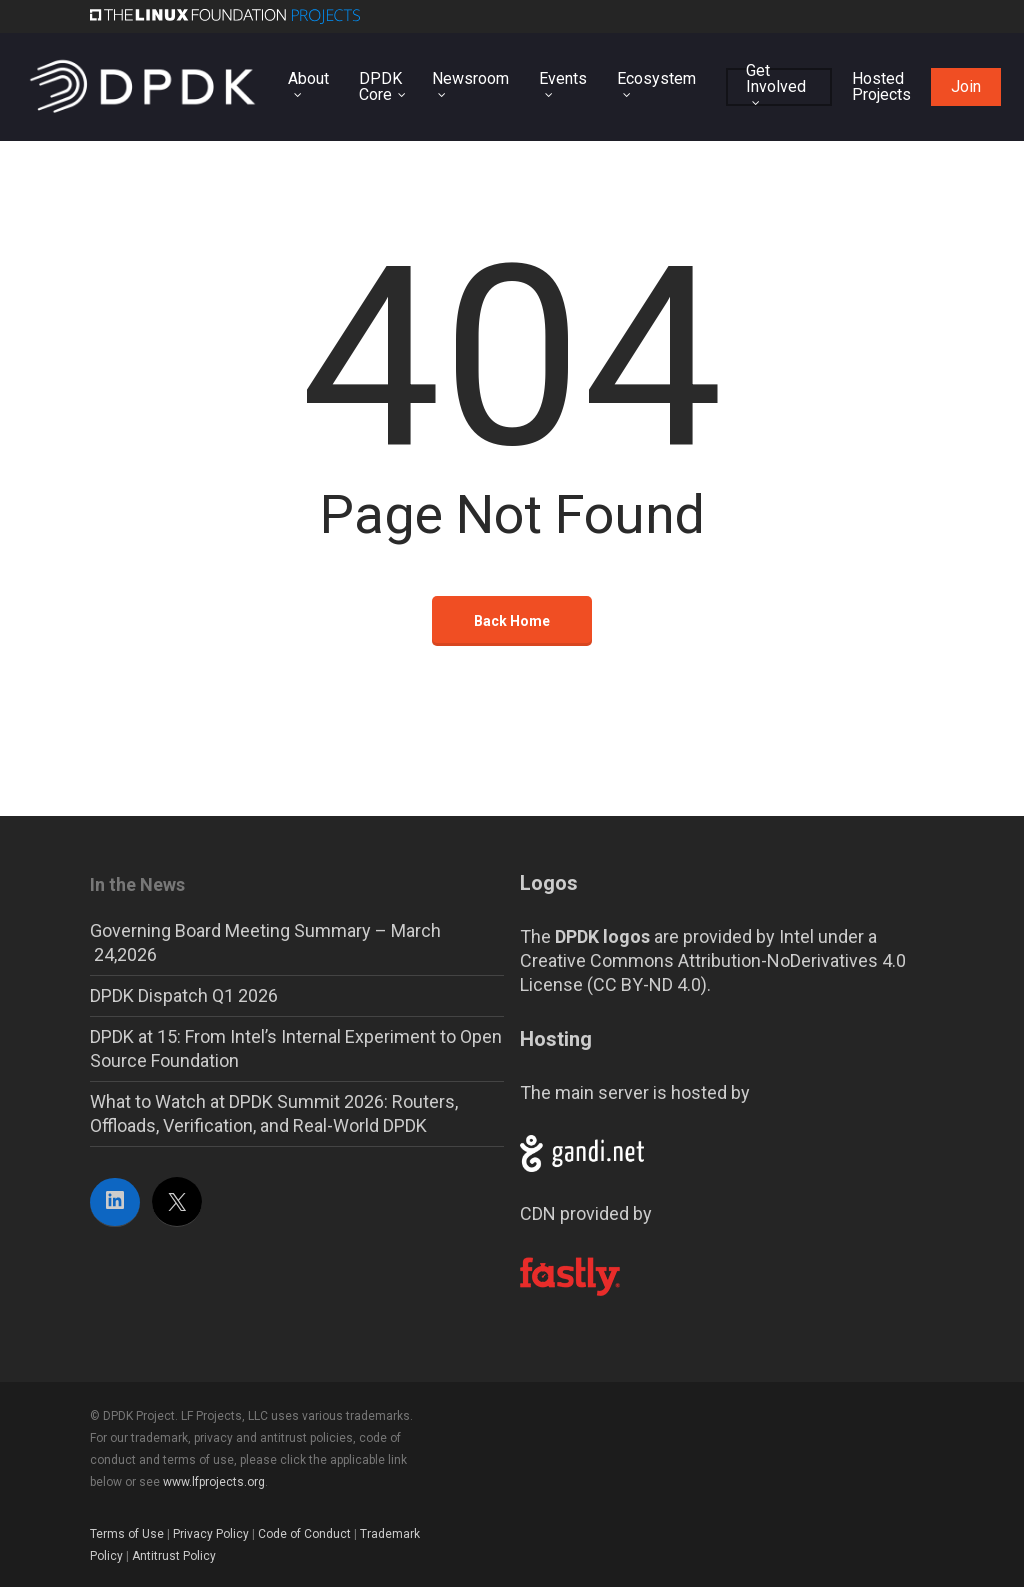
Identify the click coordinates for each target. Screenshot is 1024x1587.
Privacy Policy (211, 1534)
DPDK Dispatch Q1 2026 (184, 995)
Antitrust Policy (174, 1556)
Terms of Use (127, 1534)
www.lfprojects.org (214, 1482)
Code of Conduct (304, 1534)
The (585, 936)
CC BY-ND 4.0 (647, 984)
